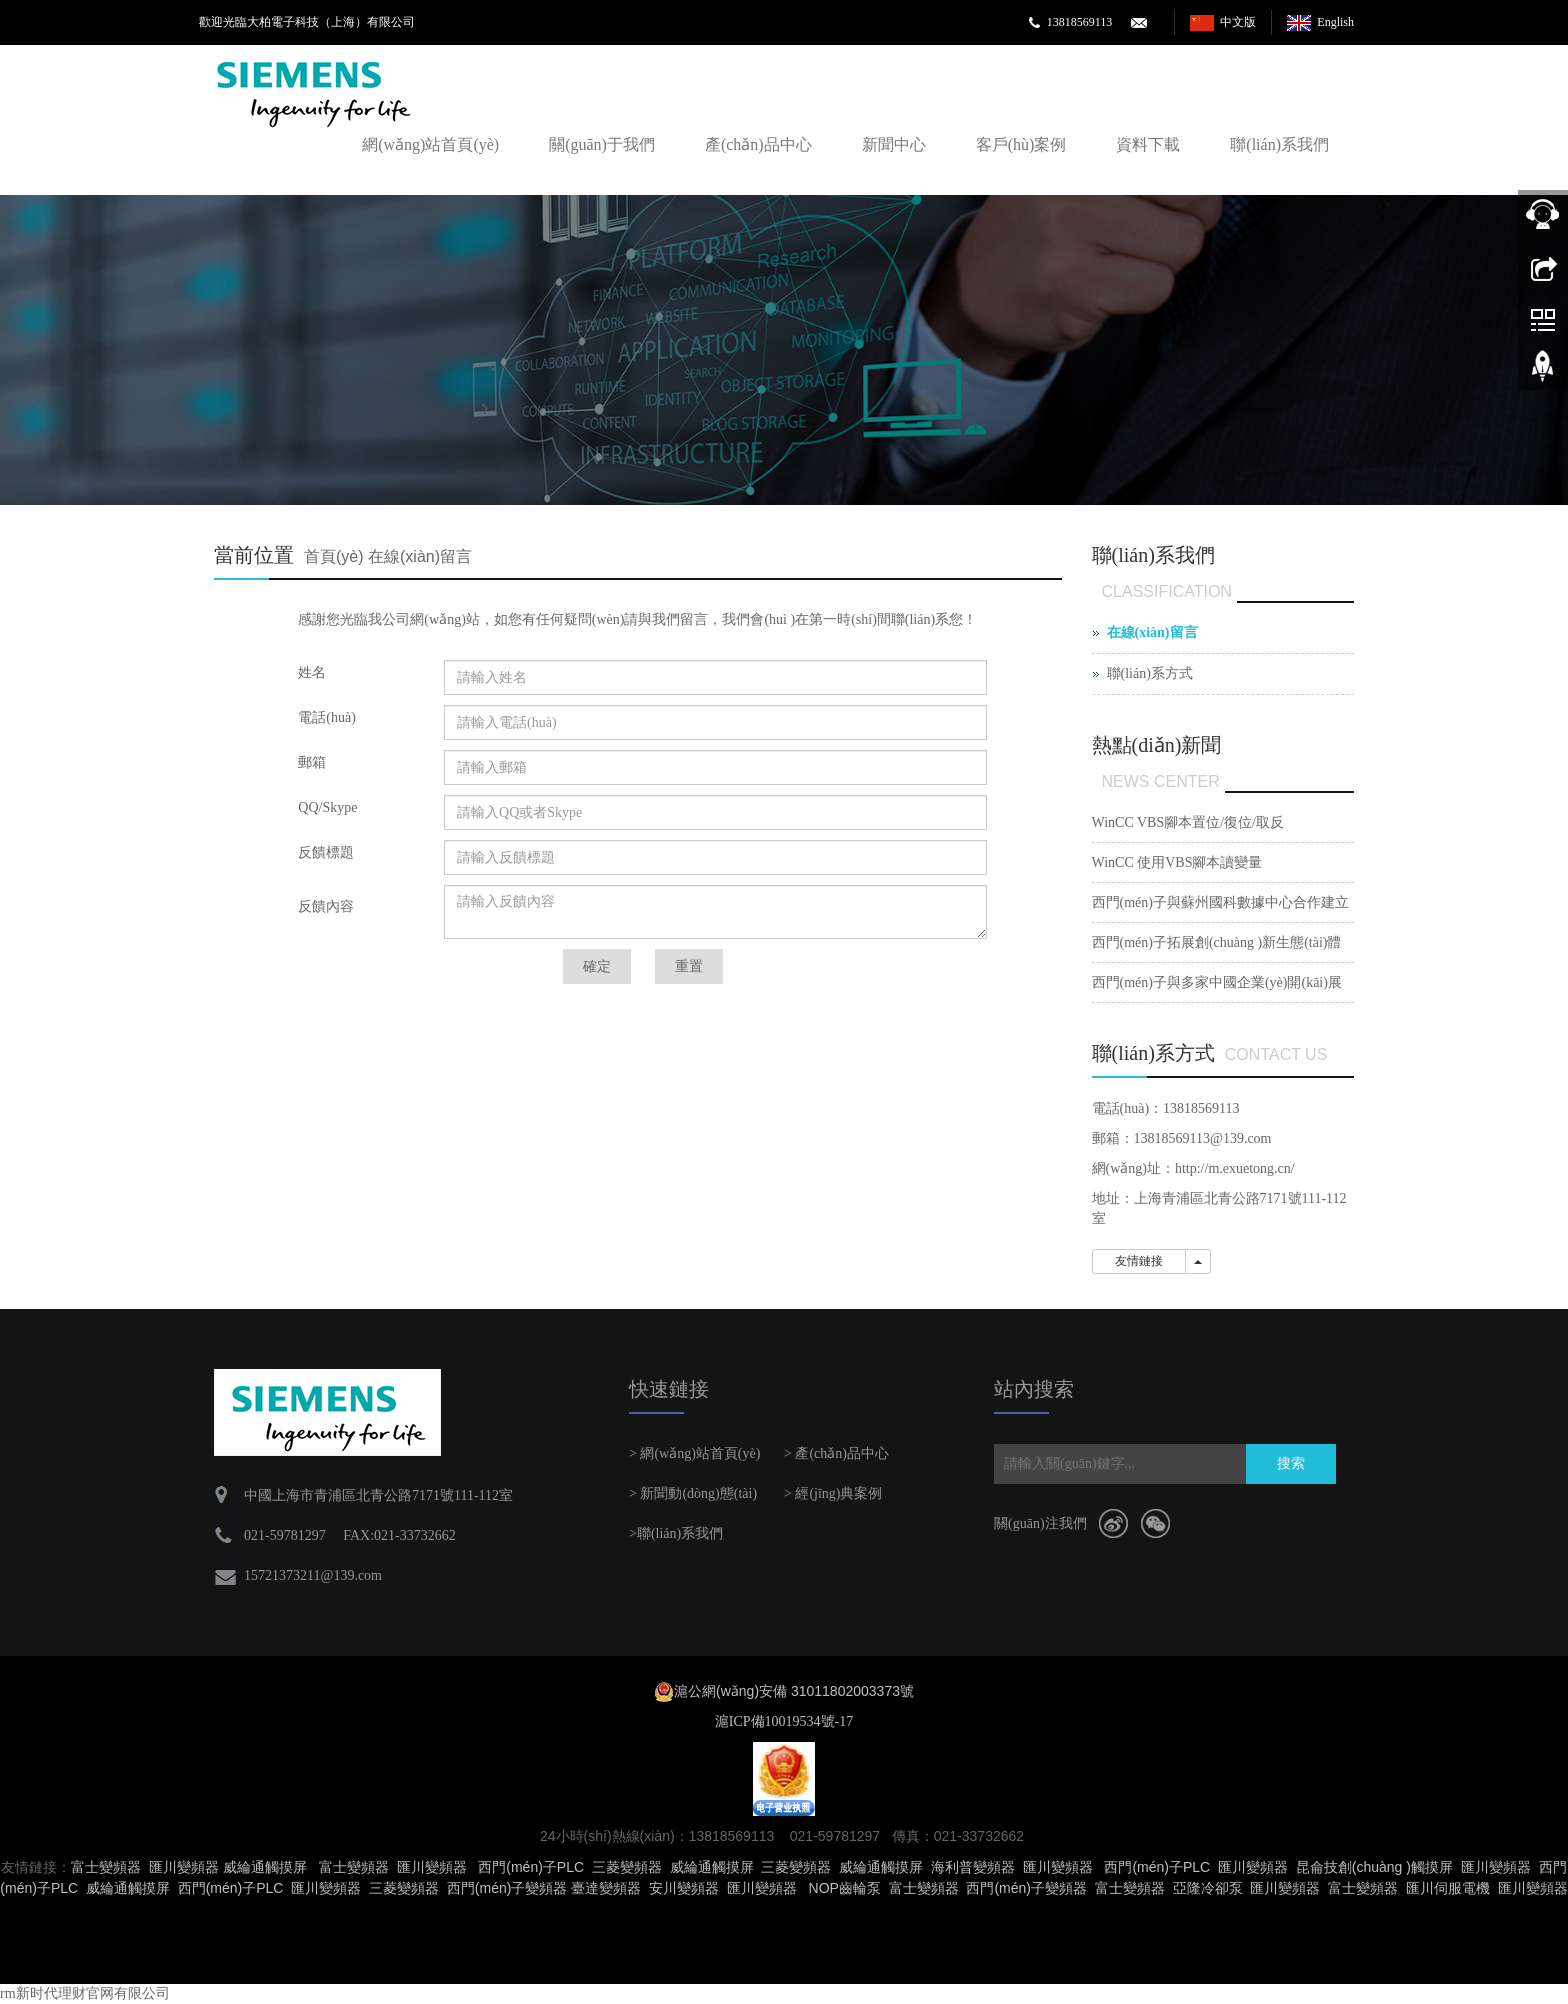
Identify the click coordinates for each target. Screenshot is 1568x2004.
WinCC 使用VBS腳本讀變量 (1177, 862)
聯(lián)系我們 (1279, 144)
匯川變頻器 (184, 1867)
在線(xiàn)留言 (420, 556)
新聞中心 (894, 144)
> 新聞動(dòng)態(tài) (693, 1493)
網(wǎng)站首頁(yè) (430, 144)
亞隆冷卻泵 (1208, 1888)
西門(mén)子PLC (531, 1867)
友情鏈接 (1139, 1261)
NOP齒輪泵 (845, 1888)
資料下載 (1148, 144)
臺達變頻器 (606, 1888)
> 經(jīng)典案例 (833, 1493)
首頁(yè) (334, 556)
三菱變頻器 (627, 1867)
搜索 (1291, 1463)
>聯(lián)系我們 (676, 1533)
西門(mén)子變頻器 (507, 1888)
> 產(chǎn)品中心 (836, 1453)
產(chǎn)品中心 (758, 144)
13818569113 (1080, 22)
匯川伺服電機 (1448, 1888)
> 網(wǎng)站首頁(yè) (694, 1453)
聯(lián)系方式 (1150, 673)
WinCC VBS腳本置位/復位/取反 (1188, 822)
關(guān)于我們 (602, 144)
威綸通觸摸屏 (265, 1867)
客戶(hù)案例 (1021, 144)
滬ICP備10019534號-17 (784, 1721)
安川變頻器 (684, 1888)
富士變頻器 (106, 1867)
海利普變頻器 (973, 1867)
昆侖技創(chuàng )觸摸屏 (1374, 1867)
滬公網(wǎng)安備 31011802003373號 (794, 1691)
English (1335, 22)
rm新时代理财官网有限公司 (85, 1993)
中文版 (1238, 22)
